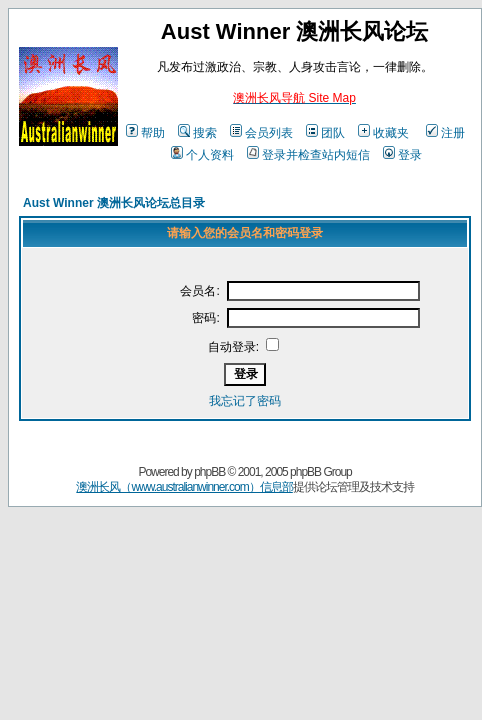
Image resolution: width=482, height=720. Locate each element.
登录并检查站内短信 (308, 155)
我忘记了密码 (245, 401)
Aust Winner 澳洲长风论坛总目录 (114, 203)
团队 (325, 133)
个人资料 (202, 155)
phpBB (209, 472)
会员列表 (261, 133)
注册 (445, 133)
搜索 (197, 133)
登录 (402, 155)
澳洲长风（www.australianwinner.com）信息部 (184, 487)
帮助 (145, 133)
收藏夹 (383, 133)
